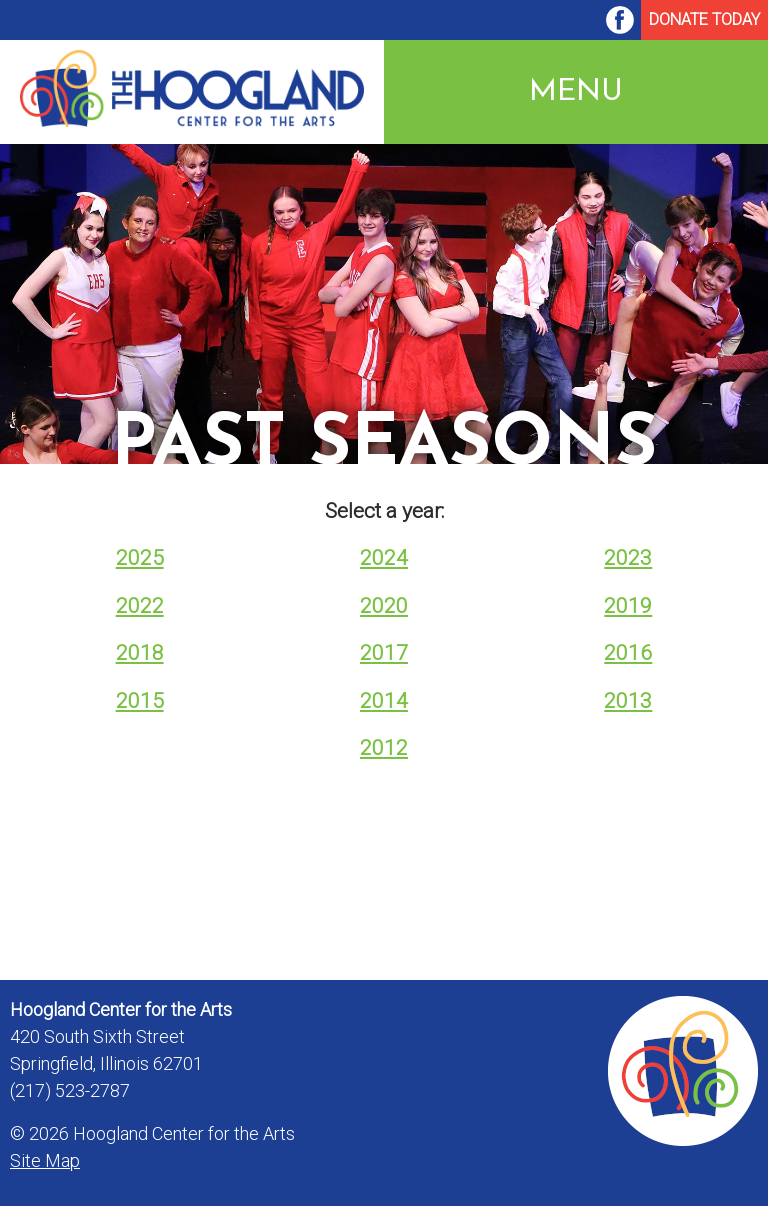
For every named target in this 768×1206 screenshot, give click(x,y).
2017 (384, 653)
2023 (628, 558)
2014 (384, 701)
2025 (140, 558)
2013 (628, 701)
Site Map (45, 1160)
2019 (628, 606)
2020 (384, 606)
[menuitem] (620, 20)
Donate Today (704, 19)
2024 (384, 558)
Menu (576, 91)
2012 (384, 748)
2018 (140, 653)
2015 (140, 701)
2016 (628, 653)
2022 (140, 606)
